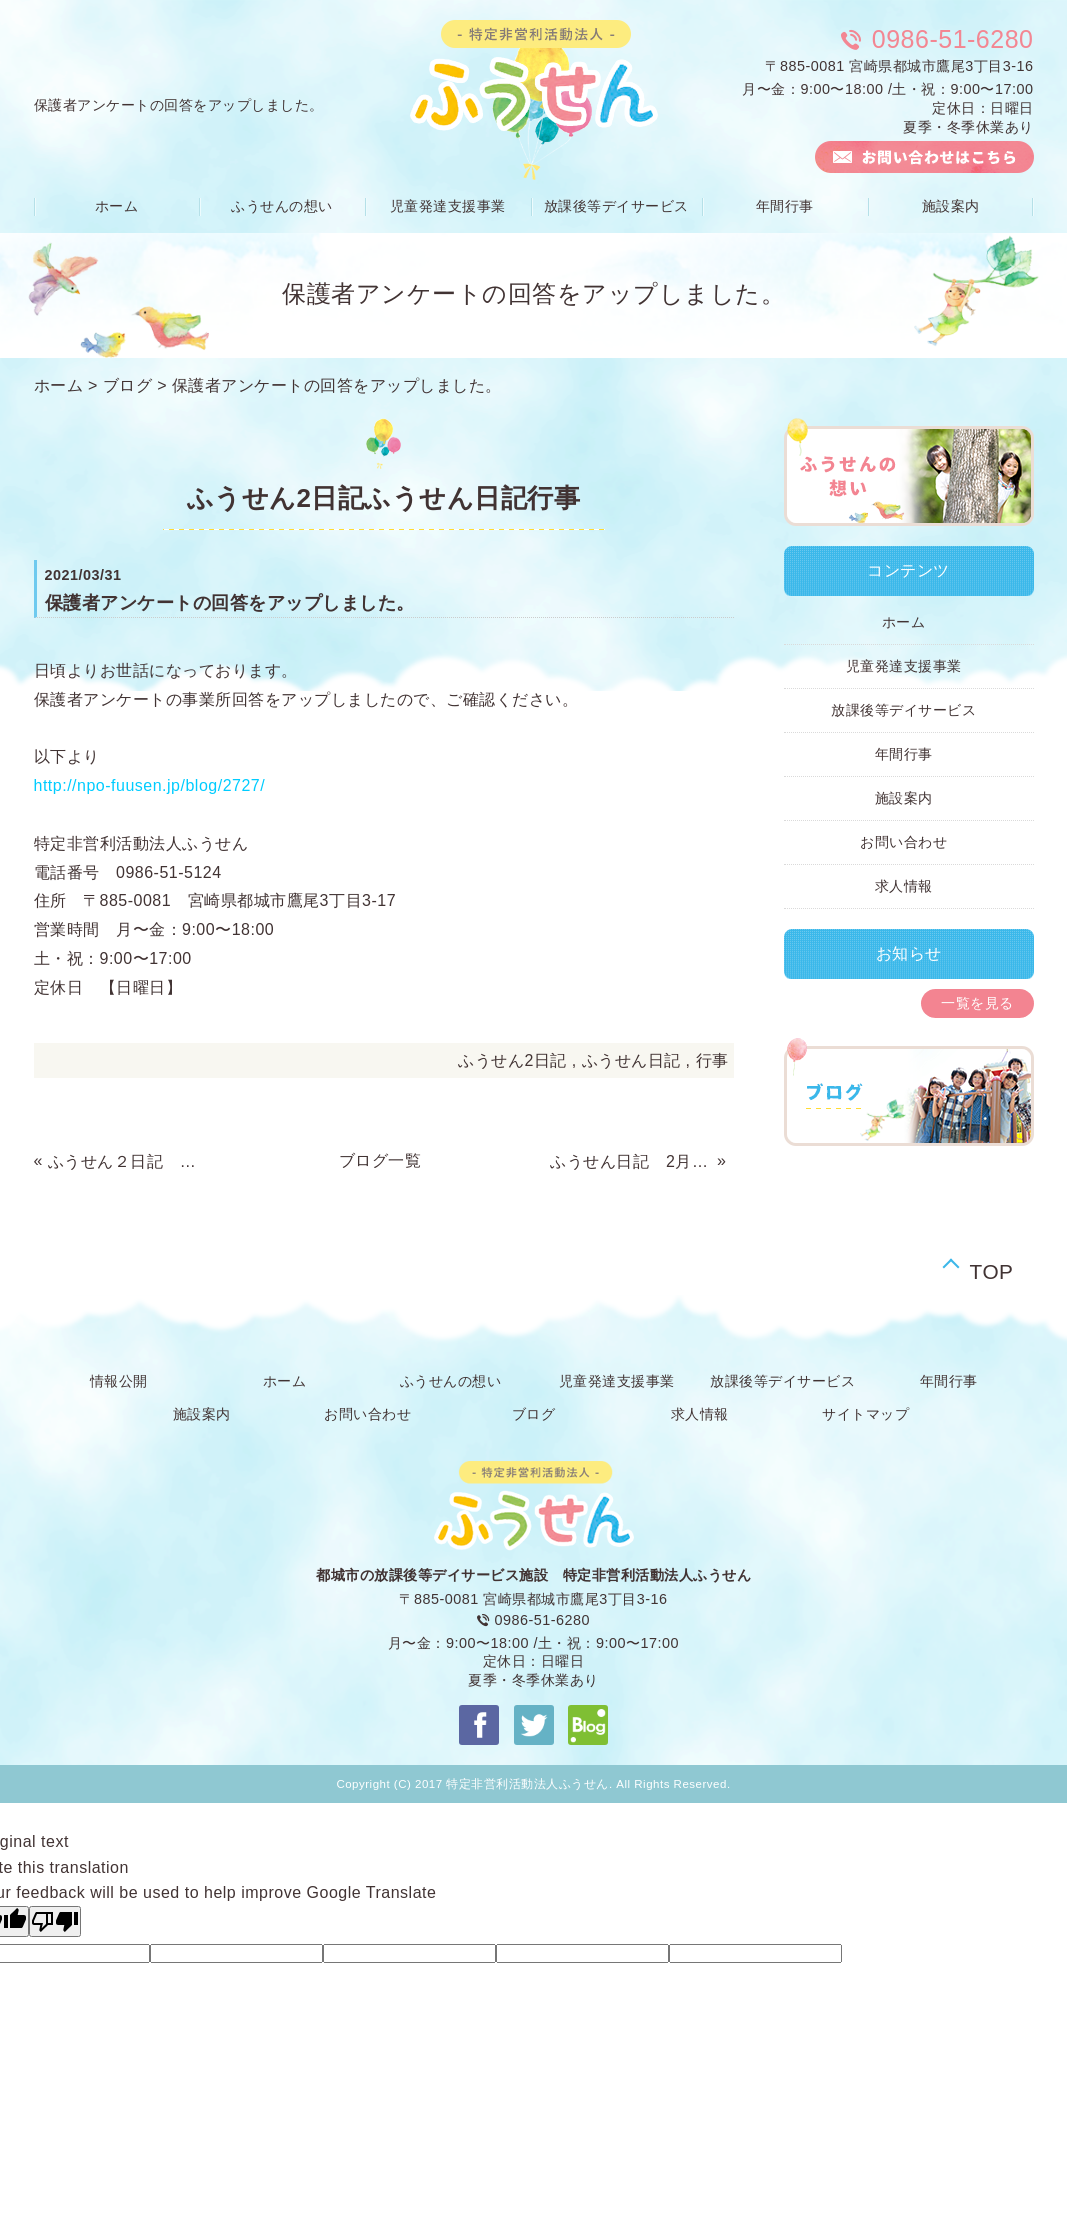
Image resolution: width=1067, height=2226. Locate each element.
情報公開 (119, 1381)
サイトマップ (865, 1414)
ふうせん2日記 (512, 1060)
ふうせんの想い (282, 206)
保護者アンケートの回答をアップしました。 (337, 385)
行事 (712, 1060)
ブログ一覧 (380, 1160)
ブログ (128, 385)
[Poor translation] (55, 1921)
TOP (992, 1267)
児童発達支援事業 (448, 206)
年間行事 (785, 206)
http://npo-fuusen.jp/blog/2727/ (150, 785)
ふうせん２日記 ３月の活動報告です (129, 1161)
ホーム (117, 206)
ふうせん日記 (631, 1060)
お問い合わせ (903, 842)
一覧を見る (977, 1003)
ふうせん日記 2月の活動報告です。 (631, 1161)
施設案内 (951, 206)
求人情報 (904, 886)
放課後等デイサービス (616, 206)
